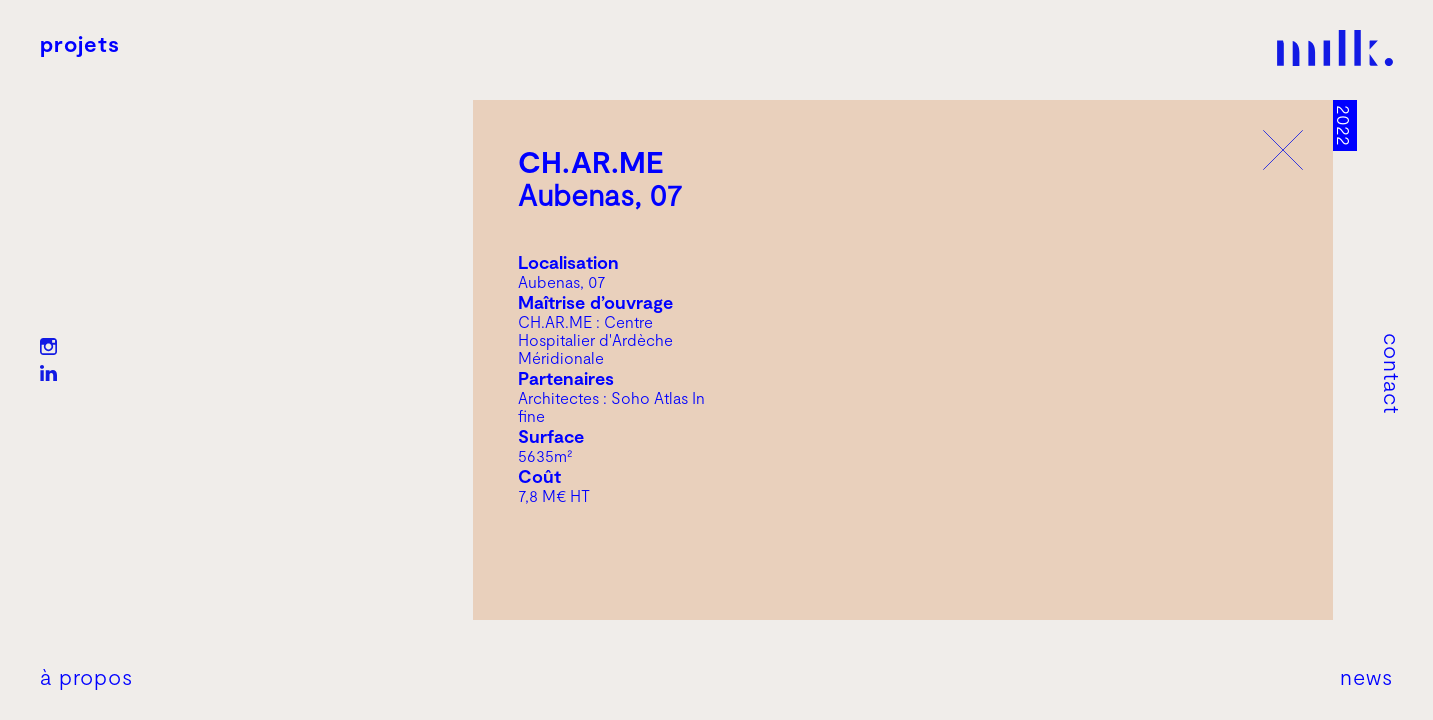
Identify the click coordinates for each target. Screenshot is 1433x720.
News (1366, 676)
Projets (80, 43)
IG (48, 346)
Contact (1393, 373)
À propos (86, 676)
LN (48, 373)
